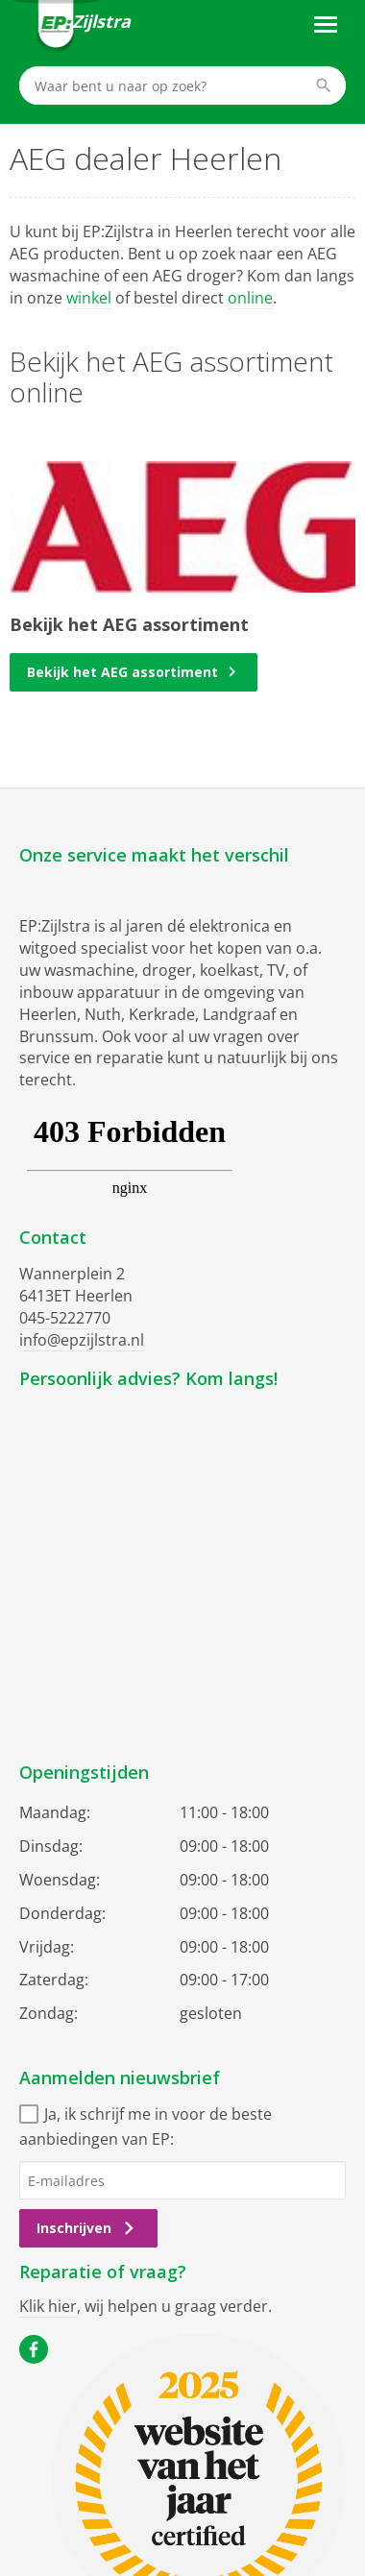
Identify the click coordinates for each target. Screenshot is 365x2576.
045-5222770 (64, 1317)
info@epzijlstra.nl (81, 1339)
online (250, 297)
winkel (88, 297)
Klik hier (48, 2306)
